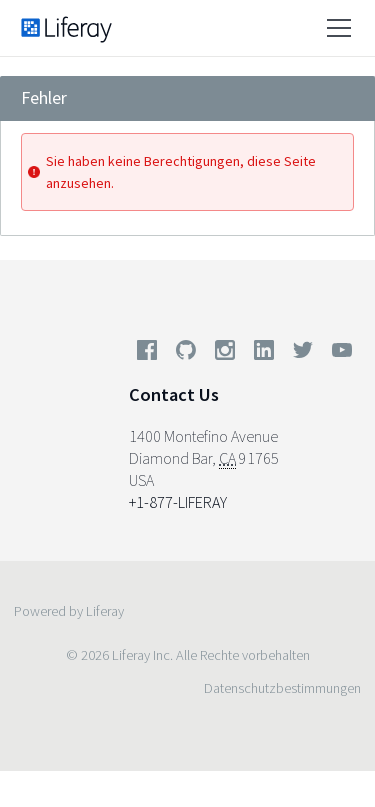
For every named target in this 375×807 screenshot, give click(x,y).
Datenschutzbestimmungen (282, 688)
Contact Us (174, 394)
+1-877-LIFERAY (178, 502)
